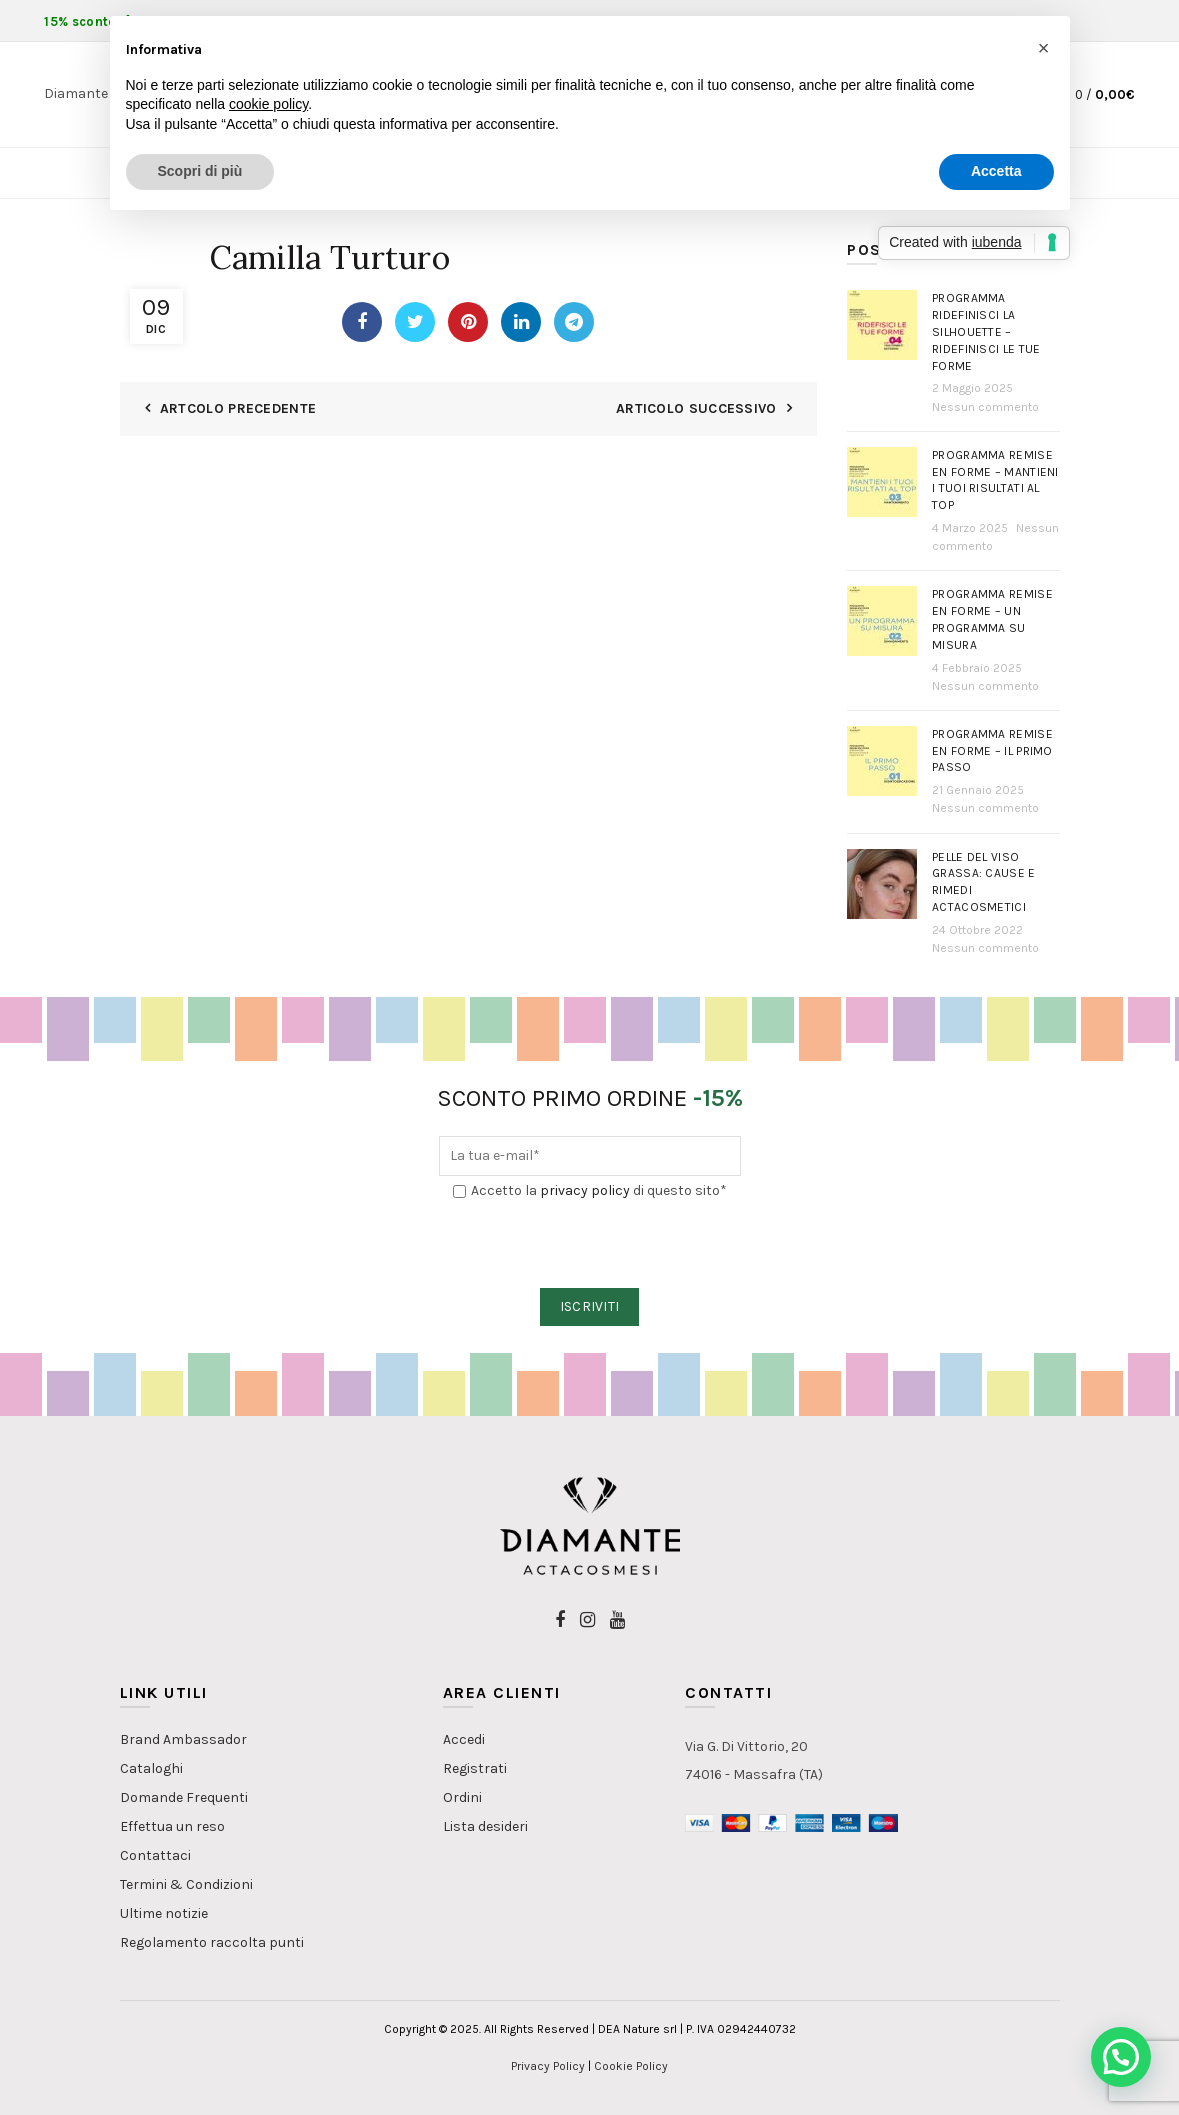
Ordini (462, 1797)
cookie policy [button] (268, 104)
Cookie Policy (631, 2066)
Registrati (475, 1768)
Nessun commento (985, 407)
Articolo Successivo (696, 408)
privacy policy (585, 1190)
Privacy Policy (548, 2066)
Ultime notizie (164, 1913)
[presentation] (591, 1245)
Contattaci (155, 1855)
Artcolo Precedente (238, 408)
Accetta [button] (996, 171)
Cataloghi (151, 1768)
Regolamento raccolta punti (212, 1942)
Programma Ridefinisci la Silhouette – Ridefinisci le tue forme (986, 331)
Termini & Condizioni (186, 1884)
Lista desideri (485, 1826)
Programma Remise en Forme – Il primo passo (992, 751)
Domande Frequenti (184, 1797)
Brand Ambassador (183, 1739)
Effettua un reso (172, 1826)
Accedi (464, 1739)
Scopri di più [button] (200, 171)
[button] (1121, 2057)
